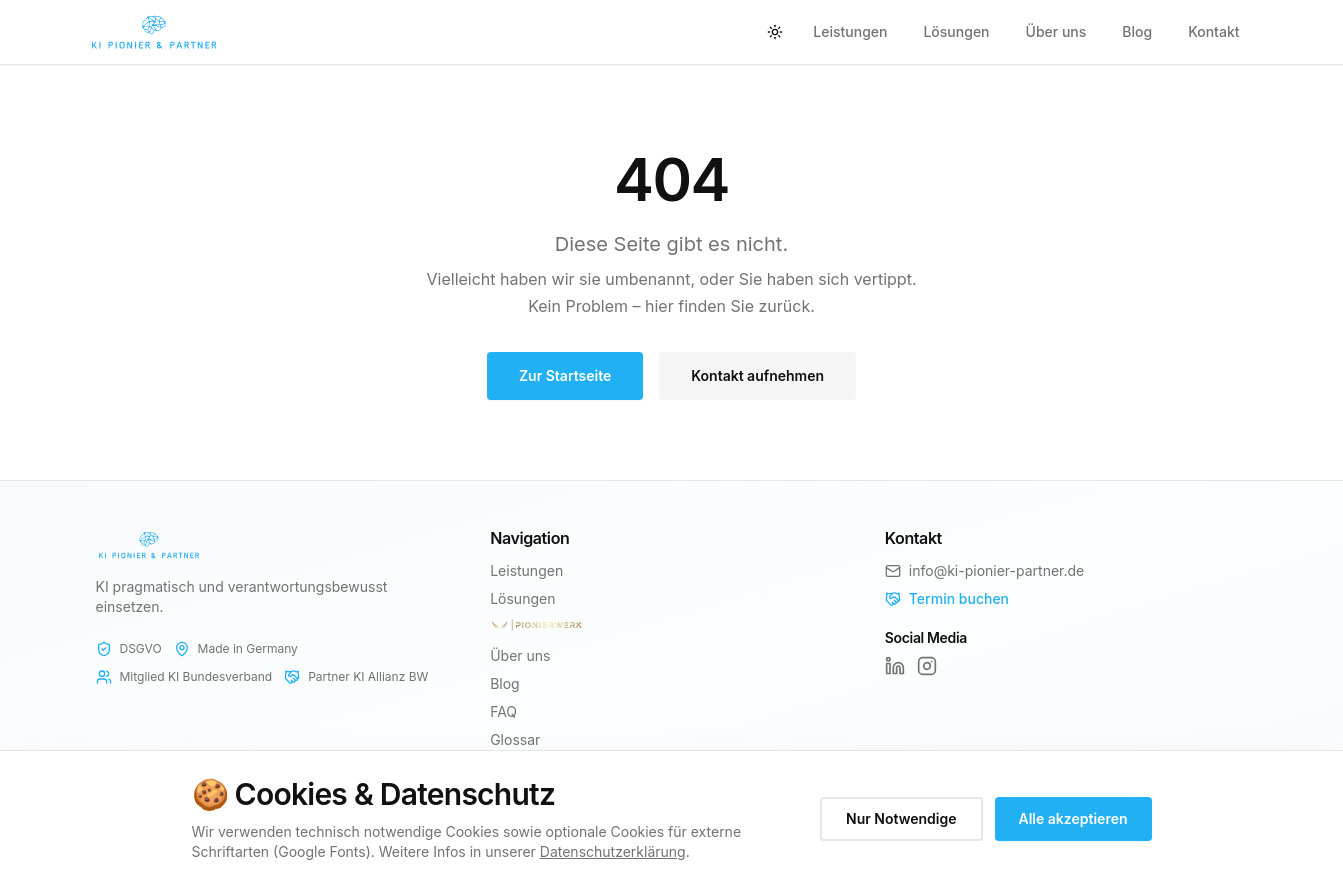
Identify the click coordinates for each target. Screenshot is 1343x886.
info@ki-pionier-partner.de (996, 570)
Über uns (1056, 31)
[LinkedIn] (895, 666)
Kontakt (1213, 31)
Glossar (515, 739)
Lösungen (956, 31)
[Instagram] (927, 666)
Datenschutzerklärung (613, 851)
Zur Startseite (565, 375)
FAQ (503, 711)
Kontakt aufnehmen (757, 375)
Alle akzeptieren (1073, 818)
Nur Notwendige (901, 818)
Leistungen (850, 31)
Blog (1137, 31)
